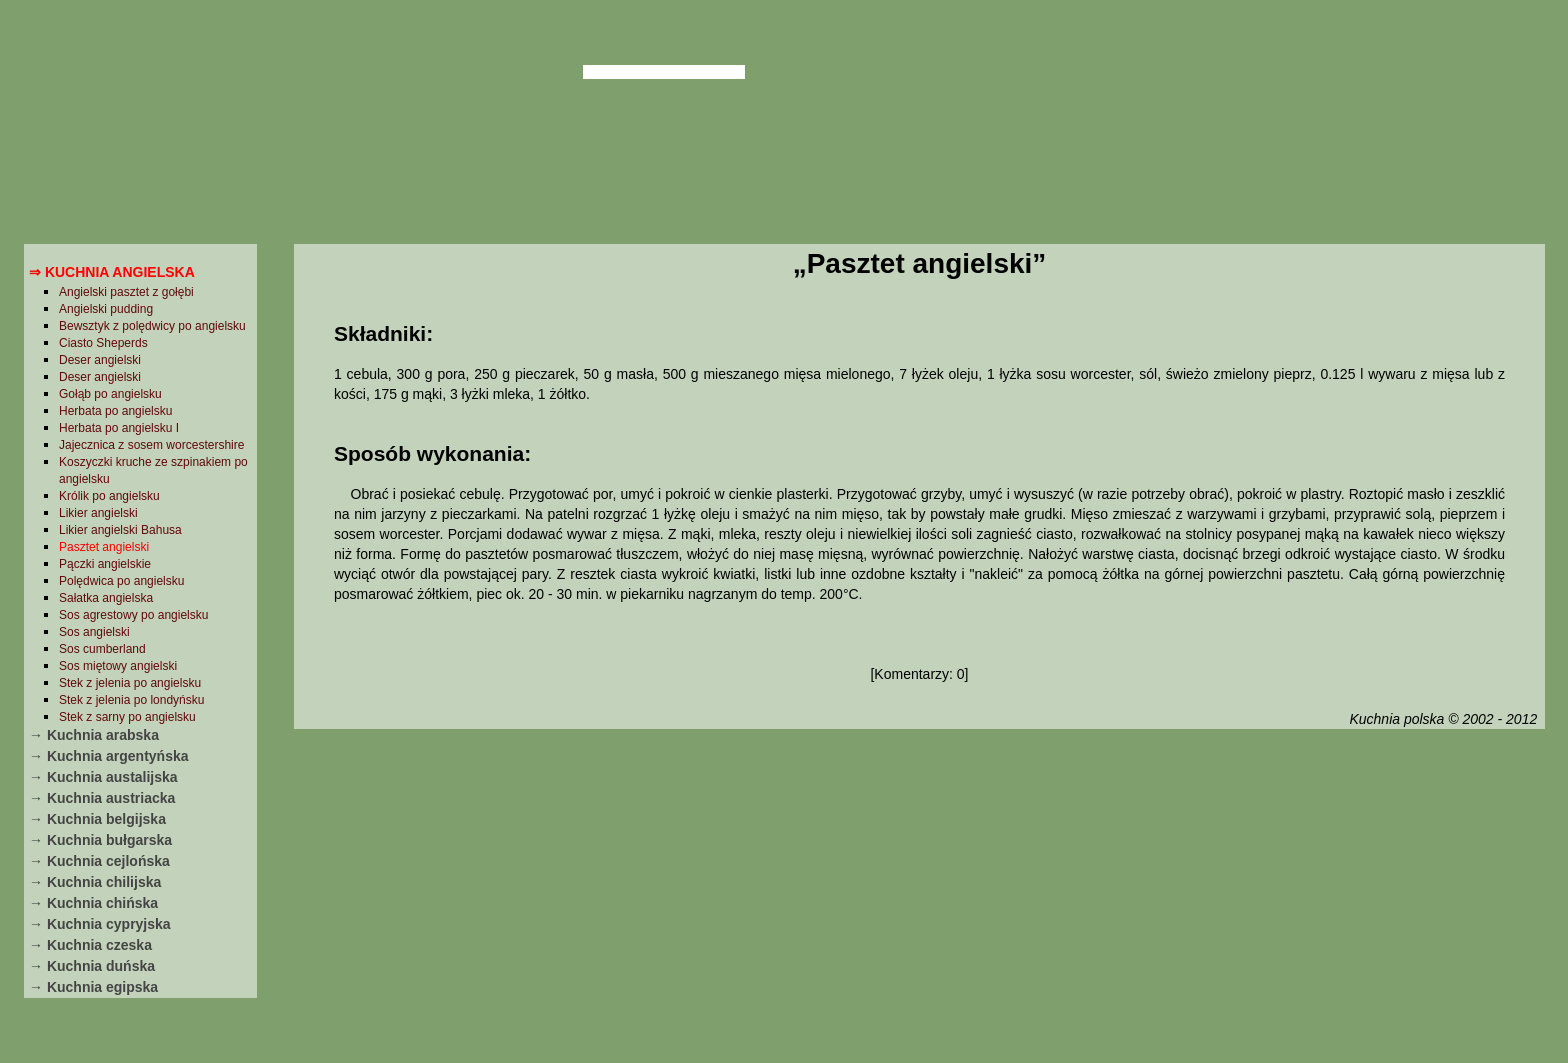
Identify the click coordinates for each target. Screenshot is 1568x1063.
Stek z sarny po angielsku (127, 717)
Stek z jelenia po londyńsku (131, 700)
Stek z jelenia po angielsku (130, 683)
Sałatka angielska (106, 598)
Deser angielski (100, 360)
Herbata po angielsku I (119, 428)
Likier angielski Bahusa (120, 530)
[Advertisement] (919, 893)
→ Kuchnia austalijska (103, 777)
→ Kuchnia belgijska (97, 819)
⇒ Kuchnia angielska (112, 272)
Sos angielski (94, 632)
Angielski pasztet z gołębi (126, 292)
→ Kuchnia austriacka (102, 798)
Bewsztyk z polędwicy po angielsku (152, 326)
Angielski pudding (106, 309)
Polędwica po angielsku (121, 581)
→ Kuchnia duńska (92, 966)
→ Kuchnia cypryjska (100, 924)
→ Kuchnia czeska (90, 945)
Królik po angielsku (109, 496)
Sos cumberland (102, 649)
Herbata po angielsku (115, 411)
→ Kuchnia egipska (93, 987)
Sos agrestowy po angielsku (133, 615)
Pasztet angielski (104, 547)
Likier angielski (98, 513)
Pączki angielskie (105, 564)
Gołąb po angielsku (110, 394)
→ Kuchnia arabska (94, 735)
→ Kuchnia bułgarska (100, 840)
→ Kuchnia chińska (93, 903)
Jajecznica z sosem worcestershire (151, 445)
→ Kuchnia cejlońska (99, 861)
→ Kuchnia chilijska (95, 882)
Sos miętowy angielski (118, 666)
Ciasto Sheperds (103, 343)
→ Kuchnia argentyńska (109, 756)
